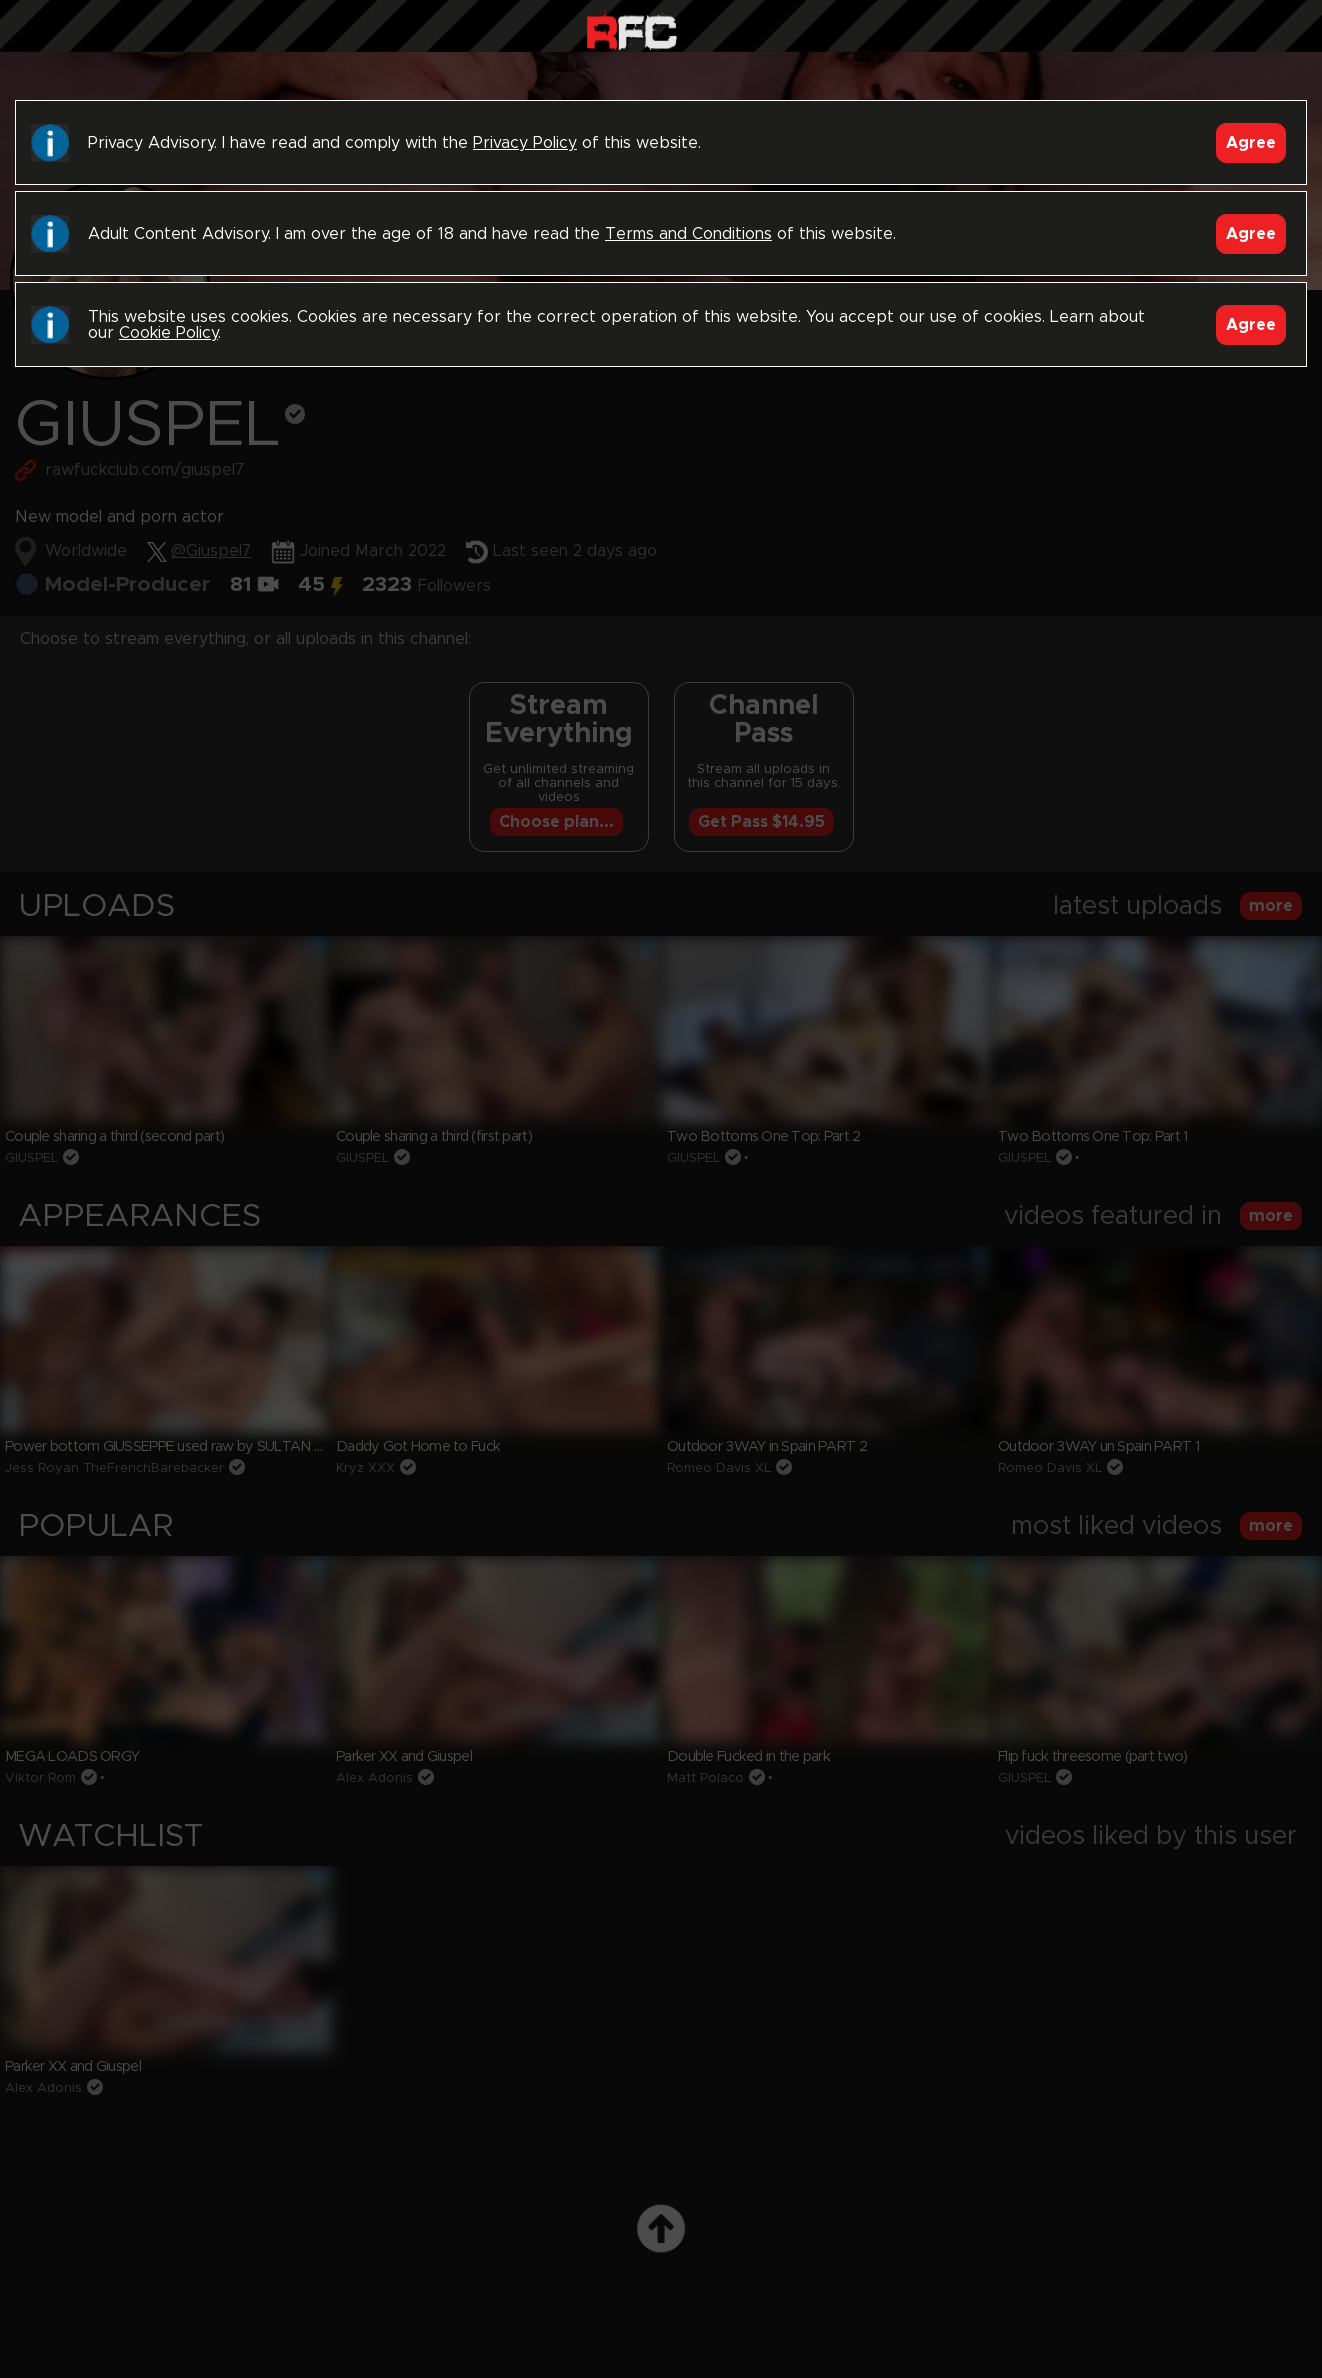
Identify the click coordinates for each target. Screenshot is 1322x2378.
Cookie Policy (168, 333)
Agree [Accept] (1251, 143)
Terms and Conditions (688, 234)
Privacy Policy (525, 143)
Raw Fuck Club (631, 30)
